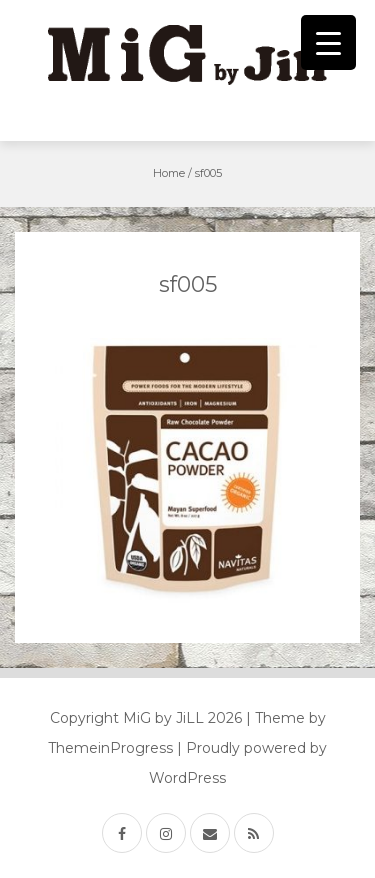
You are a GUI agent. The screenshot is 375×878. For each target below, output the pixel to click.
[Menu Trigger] (328, 42)
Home (169, 173)
